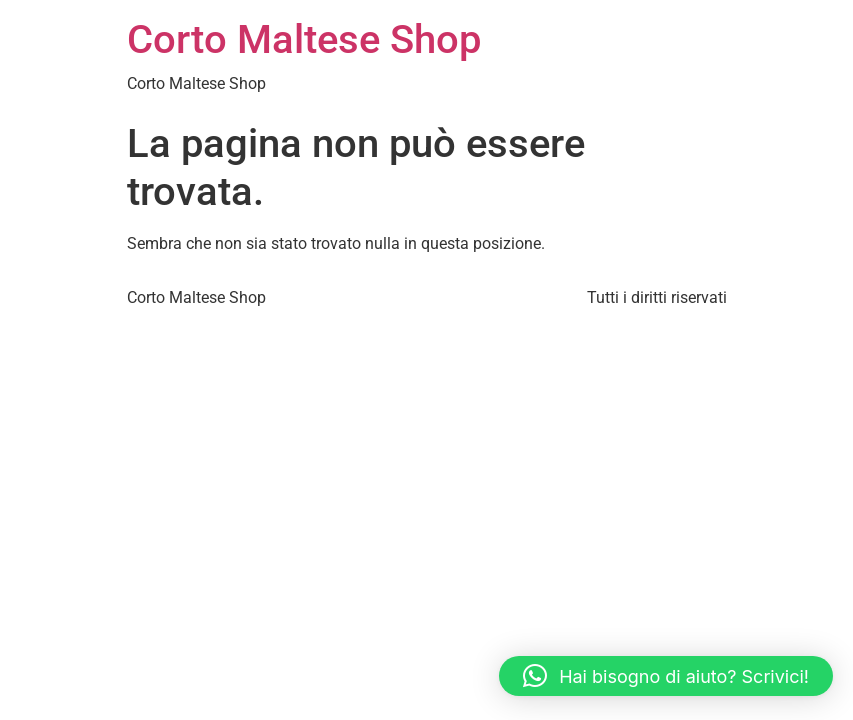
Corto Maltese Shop (304, 39)
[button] (666, 676)
